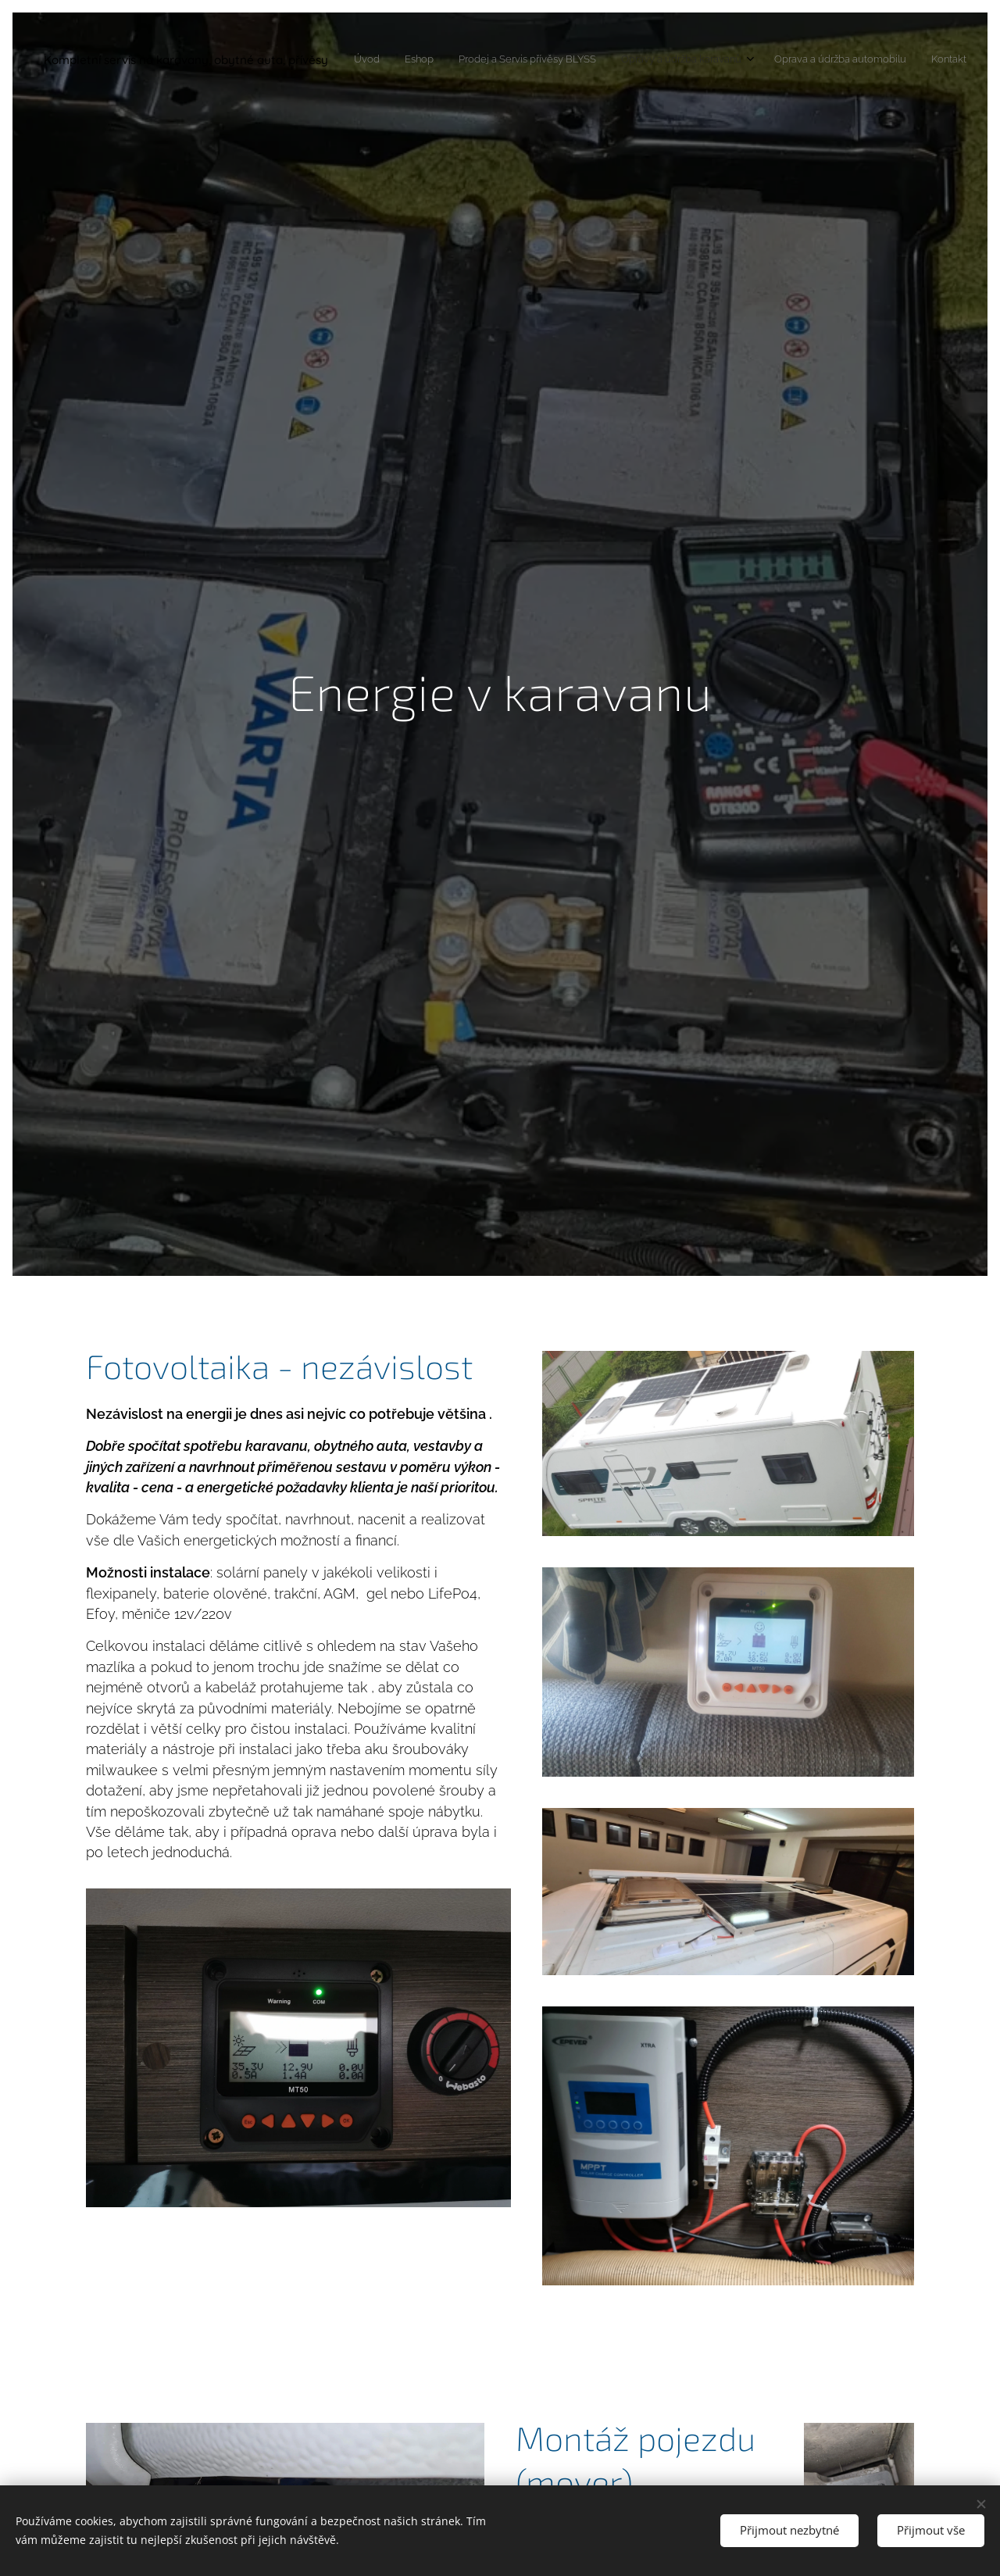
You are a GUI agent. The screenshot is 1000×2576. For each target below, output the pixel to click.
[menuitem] (828, 60)
